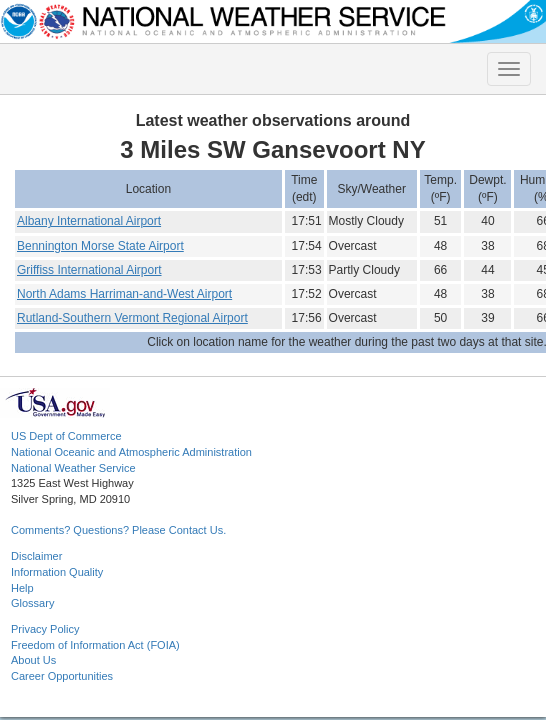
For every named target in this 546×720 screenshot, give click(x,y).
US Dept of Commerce (66, 436)
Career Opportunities (62, 676)
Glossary (32, 603)
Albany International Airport (89, 221)
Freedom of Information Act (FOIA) (95, 645)
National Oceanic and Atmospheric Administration (131, 452)
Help (22, 588)
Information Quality (57, 572)
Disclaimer (36, 556)
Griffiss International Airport (89, 270)
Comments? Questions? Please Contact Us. (118, 530)
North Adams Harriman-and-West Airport (124, 294)
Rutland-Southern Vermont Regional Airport (132, 318)
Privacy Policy (45, 629)
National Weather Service (73, 468)
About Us (33, 660)
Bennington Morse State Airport (100, 246)
